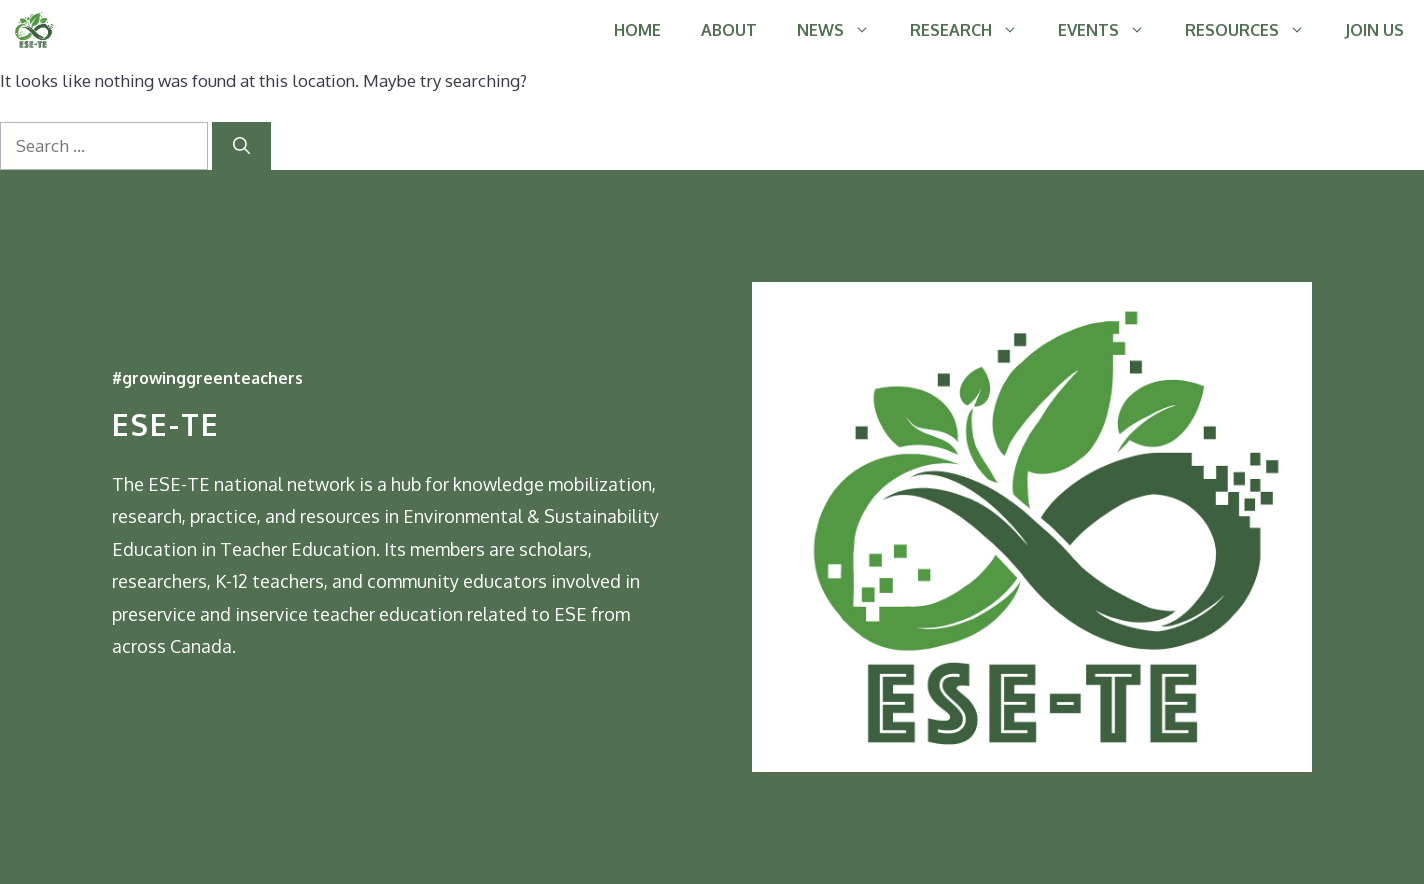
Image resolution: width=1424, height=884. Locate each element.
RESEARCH (974, 30)
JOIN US (1374, 30)
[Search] (241, 146)
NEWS (843, 30)
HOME (637, 30)
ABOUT (729, 30)
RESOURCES (1255, 30)
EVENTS (1111, 30)
